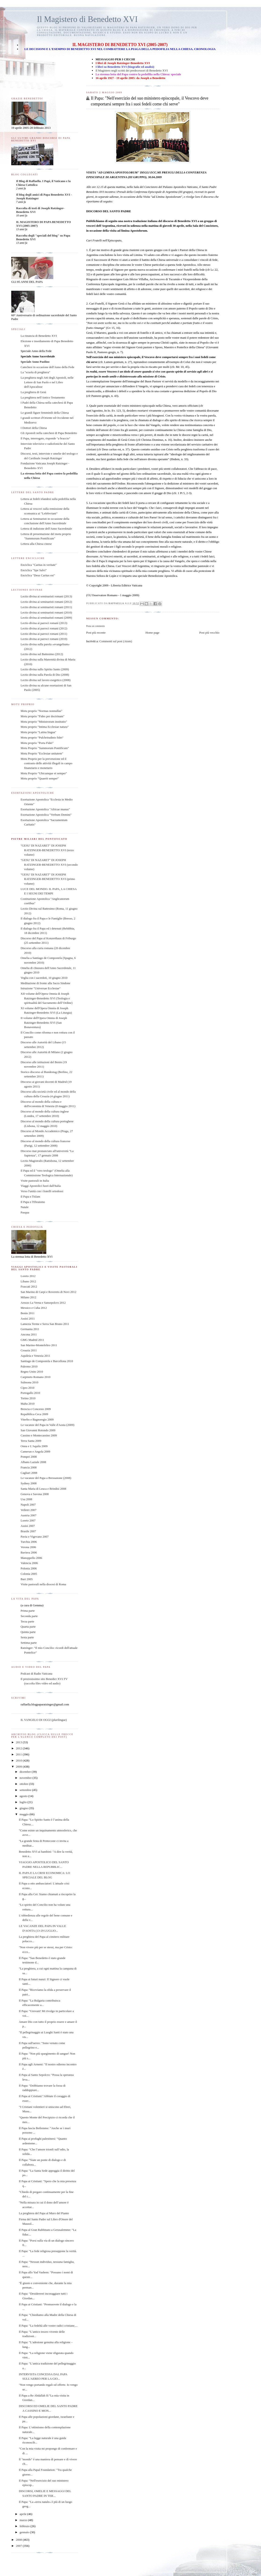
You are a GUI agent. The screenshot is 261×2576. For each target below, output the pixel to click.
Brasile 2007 (28, 1531)
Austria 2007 (28, 1515)
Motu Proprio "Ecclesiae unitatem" (42, 753)
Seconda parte (29, 1616)
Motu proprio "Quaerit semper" (40, 778)
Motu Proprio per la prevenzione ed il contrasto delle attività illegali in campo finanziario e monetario (46, 763)
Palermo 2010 (29, 1366)
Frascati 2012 (29, 1286)
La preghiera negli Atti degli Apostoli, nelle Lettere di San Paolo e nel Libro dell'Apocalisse (47, 382)
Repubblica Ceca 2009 (34, 1414)
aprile (23, 2514)
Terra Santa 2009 (31, 1440)
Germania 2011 (30, 1329)
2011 (19, 1754)
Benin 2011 (28, 1313)
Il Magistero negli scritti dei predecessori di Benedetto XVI (131, 70)
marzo (24, 2520)
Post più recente (95, 632)
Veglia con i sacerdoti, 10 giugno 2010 (44, 977)
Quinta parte (28, 1632)
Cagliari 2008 (29, 1473)
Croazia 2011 (29, 1350)
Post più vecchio (209, 632)
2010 (19, 1760)
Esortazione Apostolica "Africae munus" (45, 809)
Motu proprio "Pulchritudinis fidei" (42, 737)
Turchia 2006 (29, 1541)
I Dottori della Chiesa (34, 428)
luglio (24, 1802)
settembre (26, 1790)
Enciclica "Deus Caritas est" (38, 575)
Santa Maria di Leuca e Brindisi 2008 (43, 1488)
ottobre (24, 1784)
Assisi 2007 (28, 1526)
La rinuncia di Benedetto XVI (39, 335)
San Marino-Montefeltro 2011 (39, 1345)
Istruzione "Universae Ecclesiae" (41, 988)
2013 (19, 1742)
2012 (19, 1748)
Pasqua (25, 1212)
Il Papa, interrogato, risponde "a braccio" (45, 438)
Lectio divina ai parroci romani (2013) (44, 623)
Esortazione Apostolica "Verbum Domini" (46, 814)
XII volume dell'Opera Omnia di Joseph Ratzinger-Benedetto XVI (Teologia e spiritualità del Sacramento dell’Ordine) (46, 998)
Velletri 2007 (28, 1510)
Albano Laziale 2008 (33, 1462)
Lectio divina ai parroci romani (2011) (44, 633)
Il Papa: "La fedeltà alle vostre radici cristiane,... (48, 2325)
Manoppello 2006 (31, 1558)
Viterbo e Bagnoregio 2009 (37, 1419)
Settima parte (29, 1642)
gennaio (25, 2532)
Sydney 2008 (28, 1483)
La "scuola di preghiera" (35, 372)
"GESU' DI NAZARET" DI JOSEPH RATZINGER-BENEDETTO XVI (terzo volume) (47, 850)
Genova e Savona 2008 (35, 1494)
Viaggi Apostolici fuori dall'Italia (41, 1186)
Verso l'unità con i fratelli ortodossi (42, 1191)
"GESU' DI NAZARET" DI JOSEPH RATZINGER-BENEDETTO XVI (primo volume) (48, 879)
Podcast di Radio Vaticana (36, 1673)
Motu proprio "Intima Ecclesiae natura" (45, 726)
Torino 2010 (28, 1398)
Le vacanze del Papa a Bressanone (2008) (46, 1478)
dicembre (26, 1771)
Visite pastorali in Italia (35, 1180)
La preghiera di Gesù (33, 392)
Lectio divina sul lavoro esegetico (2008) (45, 680)
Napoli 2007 (28, 1504)
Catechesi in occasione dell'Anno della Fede (47, 367)
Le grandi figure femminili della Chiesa (45, 412)
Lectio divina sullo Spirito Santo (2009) (45, 669)
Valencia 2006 (29, 1563)
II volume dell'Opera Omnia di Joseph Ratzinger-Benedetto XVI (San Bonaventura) (44, 1022)
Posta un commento (95, 626)
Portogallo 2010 (30, 1393)
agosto (24, 1796)
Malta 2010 (28, 1403)
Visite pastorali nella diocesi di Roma (43, 1584)
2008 (19, 2539)
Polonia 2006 (29, 1568)
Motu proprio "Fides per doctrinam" (43, 716)
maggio (24, 1814)
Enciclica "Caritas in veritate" (39, 565)
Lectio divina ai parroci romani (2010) (44, 639)
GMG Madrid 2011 (32, 1340)
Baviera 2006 (29, 1552)
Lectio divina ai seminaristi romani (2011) (46, 607)
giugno (24, 1808)
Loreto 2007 (28, 1520)
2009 (19, 1766)
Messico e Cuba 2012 (34, 1308)
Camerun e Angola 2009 (35, 1451)
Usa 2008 (26, 1499)
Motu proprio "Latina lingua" (38, 732)
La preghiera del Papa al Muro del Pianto (44, 2213)
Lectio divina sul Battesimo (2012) (42, 654)
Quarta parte (28, 1626)
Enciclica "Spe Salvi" (34, 570)
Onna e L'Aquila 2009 (34, 1446)
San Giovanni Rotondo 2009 (38, 1430)
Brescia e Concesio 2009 (36, 1409)
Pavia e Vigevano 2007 (35, 1536)
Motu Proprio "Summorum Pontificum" (45, 748)
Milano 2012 (28, 1297)
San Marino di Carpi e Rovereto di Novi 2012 (48, 1292)
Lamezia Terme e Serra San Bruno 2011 (45, 1324)
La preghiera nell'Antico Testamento (43, 397)
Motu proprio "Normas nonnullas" (41, 711)
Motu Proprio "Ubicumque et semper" (44, 773)
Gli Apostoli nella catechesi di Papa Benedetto (49, 433)
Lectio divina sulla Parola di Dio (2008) (45, 674)
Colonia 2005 (29, 1573)
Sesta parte (27, 1637)
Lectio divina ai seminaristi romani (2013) (46, 596)
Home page (152, 632)
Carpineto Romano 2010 (36, 1377)
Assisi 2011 (28, 1318)
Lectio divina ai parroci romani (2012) (44, 628)
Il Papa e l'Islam (30, 1196)
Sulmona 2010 (29, 1382)
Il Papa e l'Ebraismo (33, 1202)
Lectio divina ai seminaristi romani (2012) (46, 601)
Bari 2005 (27, 1579)
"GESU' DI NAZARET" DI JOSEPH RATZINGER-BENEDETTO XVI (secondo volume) (49, 864)
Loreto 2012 (28, 1276)
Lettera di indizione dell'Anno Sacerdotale (46, 528)
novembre (26, 1778)
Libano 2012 (28, 1281)
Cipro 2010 (27, 1387)
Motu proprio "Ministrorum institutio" (44, 721)
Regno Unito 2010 (32, 1371)
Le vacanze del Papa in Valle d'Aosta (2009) (47, 1425)
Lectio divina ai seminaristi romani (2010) (46, 612)
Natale (25, 1207)
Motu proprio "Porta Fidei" (37, 743)
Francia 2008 (28, 1467)
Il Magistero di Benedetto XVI (87, 19)
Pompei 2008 (29, 1456)
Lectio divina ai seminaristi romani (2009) (46, 617)
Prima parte (28, 1610)
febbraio (25, 2526)
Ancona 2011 (29, 1334)
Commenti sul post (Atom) (115, 641)
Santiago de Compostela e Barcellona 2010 (47, 1361)
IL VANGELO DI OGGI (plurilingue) (44, 1720)
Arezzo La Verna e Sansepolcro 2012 (43, 1302)
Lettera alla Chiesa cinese (36, 543)
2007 (19, 2545)
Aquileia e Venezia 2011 (35, 1355)
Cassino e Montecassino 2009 (39, 1435)
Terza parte (27, 1621)
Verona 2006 (28, 1547)
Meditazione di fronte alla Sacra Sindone (45, 983)
